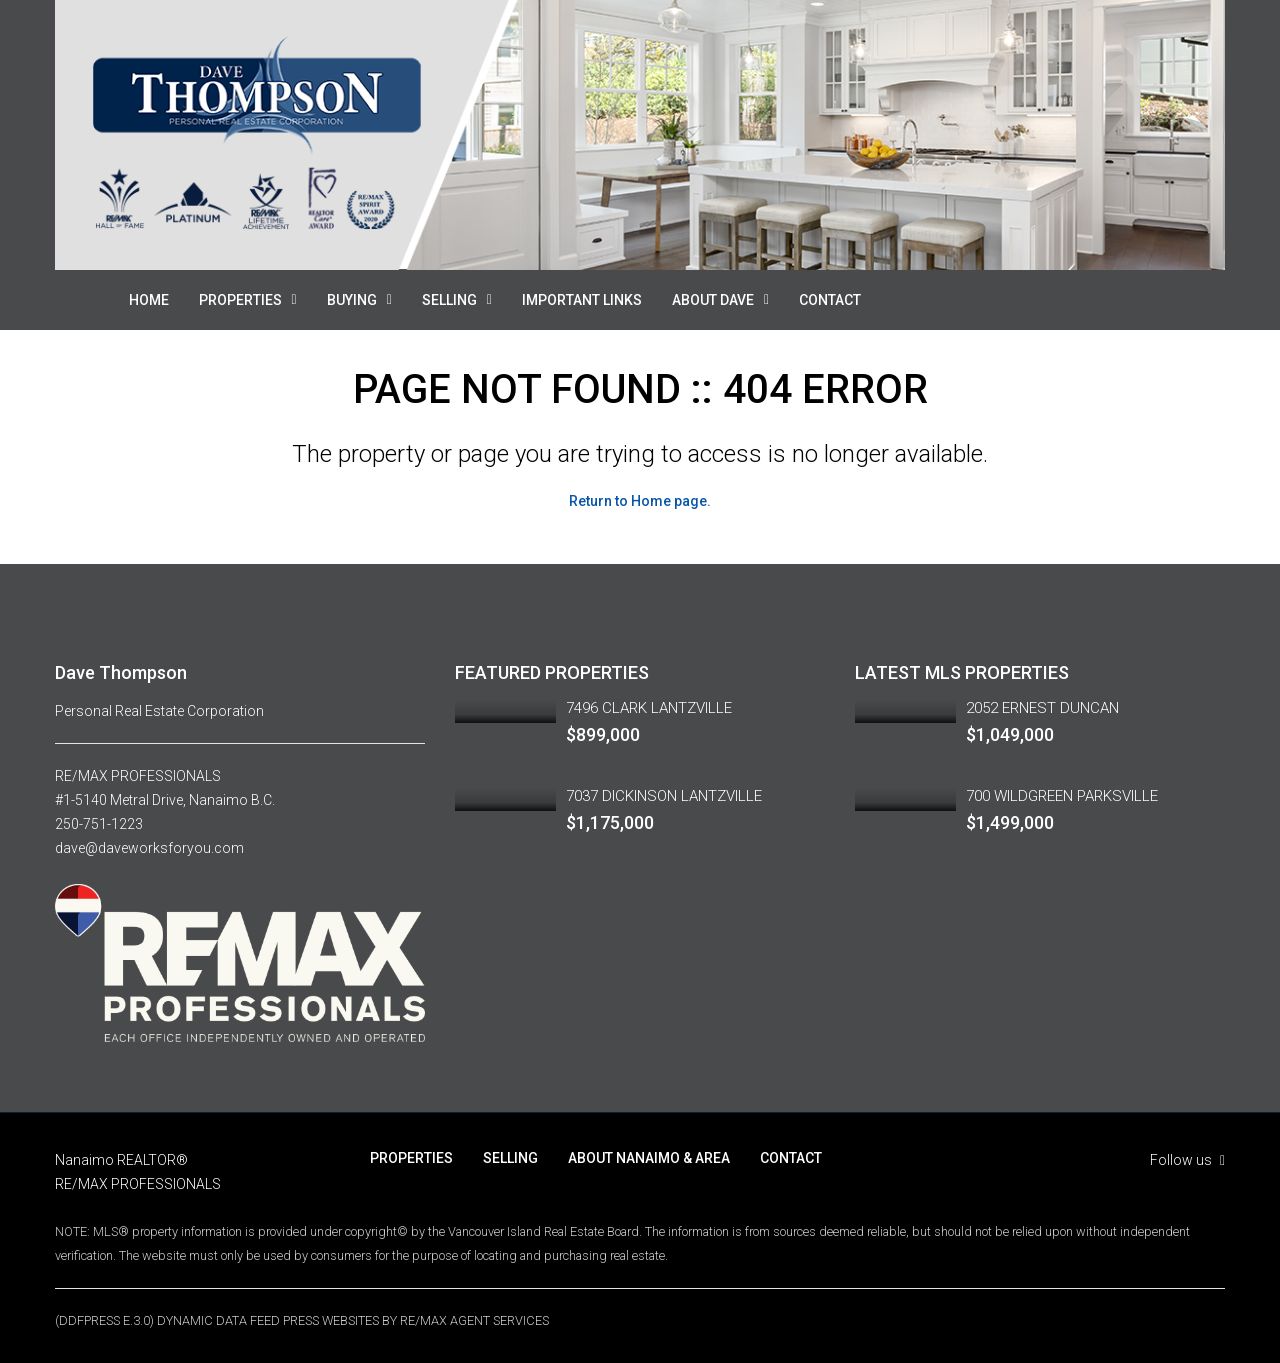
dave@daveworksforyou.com (149, 848)
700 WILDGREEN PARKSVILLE (1062, 796)
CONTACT (830, 300)
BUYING (352, 300)
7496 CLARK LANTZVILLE (649, 708)
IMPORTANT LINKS (582, 300)
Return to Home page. (640, 501)
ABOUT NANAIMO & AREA (649, 1158)
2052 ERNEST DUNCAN (1042, 708)
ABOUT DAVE (713, 300)
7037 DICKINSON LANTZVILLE (664, 796)
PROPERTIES (240, 300)
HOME (149, 300)
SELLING (449, 300)
